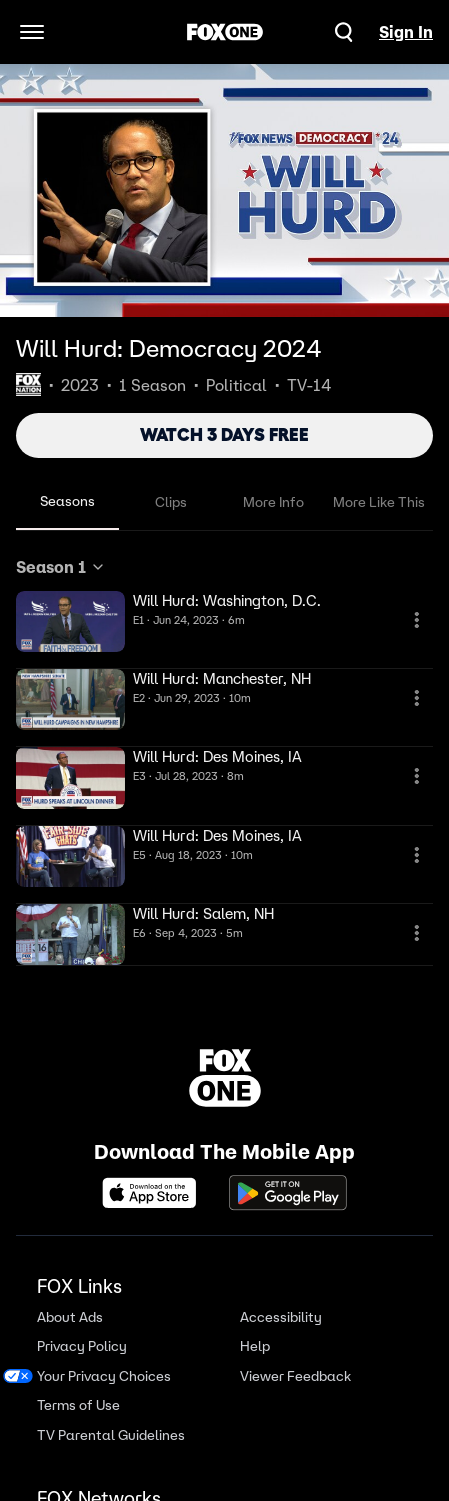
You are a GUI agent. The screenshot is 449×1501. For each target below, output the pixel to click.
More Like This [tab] (379, 502)
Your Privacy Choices (104, 1376)
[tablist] (224, 502)
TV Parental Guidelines (111, 1435)
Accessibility (281, 1317)
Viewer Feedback (295, 1376)
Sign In (406, 32)
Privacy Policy (82, 1346)
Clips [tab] (171, 502)
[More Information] (417, 620)
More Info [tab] (273, 502)
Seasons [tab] (67, 501)
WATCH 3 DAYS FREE (224, 435)
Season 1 (61, 567)
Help (255, 1346)
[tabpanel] (224, 761)
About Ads (70, 1317)
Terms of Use (78, 1405)
